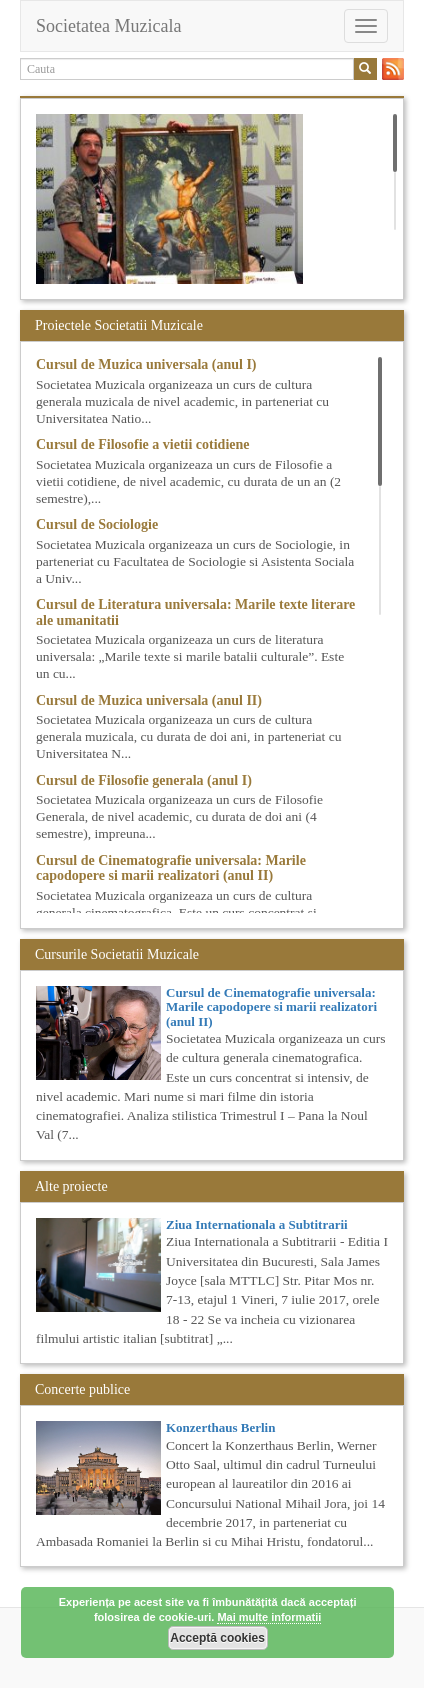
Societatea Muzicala (108, 26)
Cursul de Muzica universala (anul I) (146, 364)
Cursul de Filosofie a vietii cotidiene (142, 444)
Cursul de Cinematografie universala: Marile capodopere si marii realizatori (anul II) (171, 868)
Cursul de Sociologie (97, 524)
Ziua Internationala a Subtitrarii (257, 1224)
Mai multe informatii (269, 1617)
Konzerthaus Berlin (220, 1427)
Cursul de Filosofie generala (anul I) (144, 780)
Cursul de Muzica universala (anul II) (149, 700)
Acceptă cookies (217, 1638)
